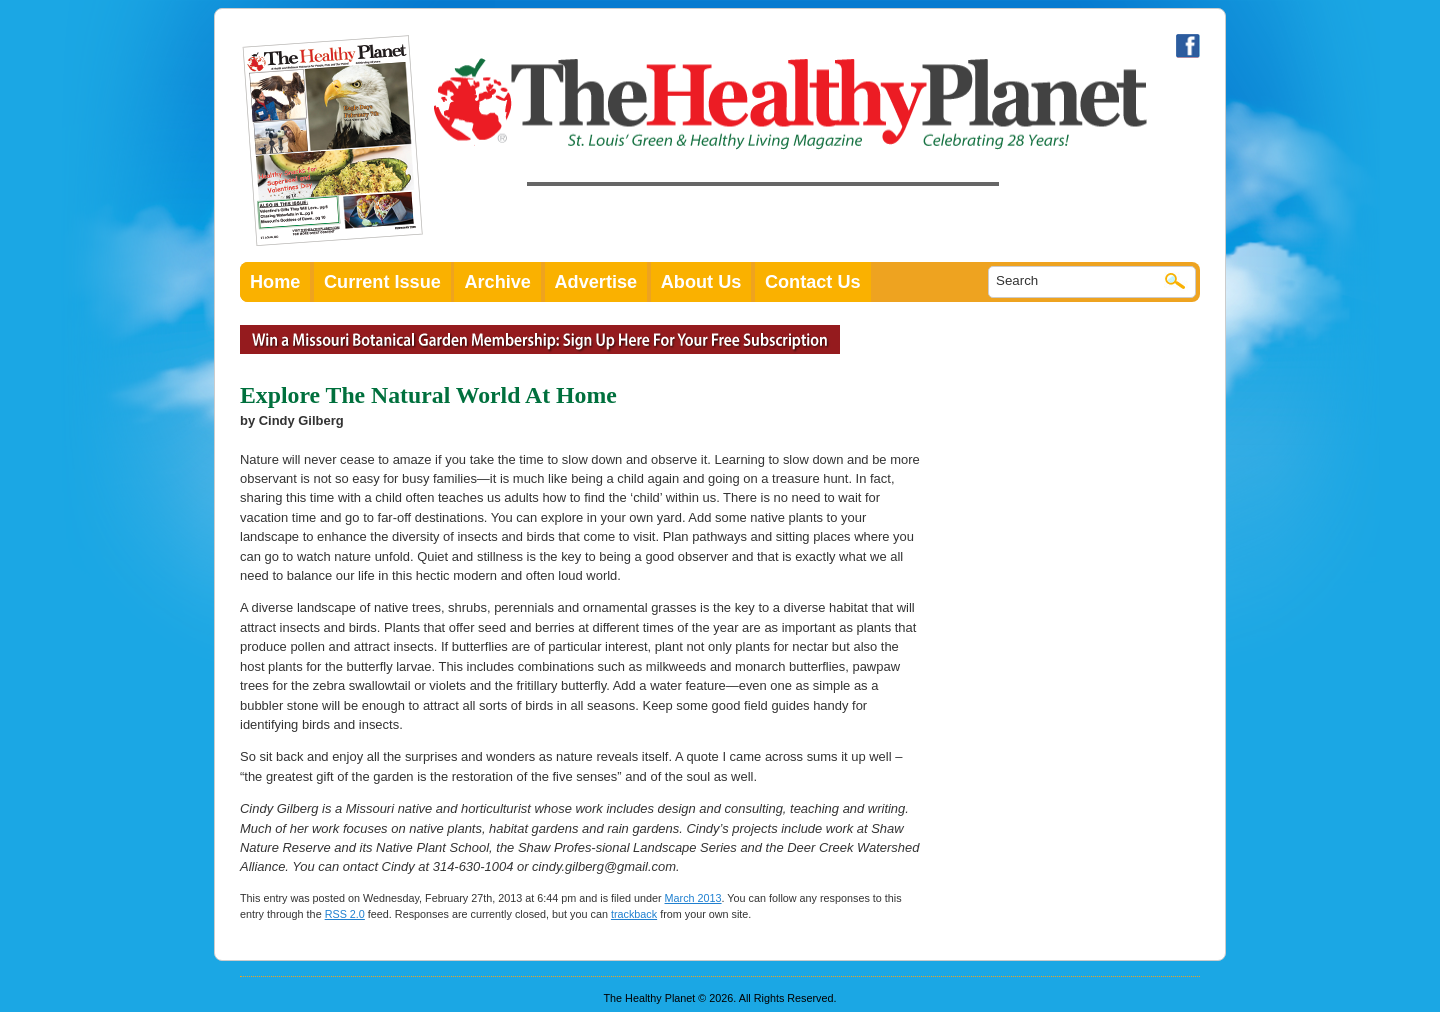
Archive (497, 282)
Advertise (596, 282)
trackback (634, 914)
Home (275, 282)
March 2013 (693, 898)
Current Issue (382, 282)
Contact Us (813, 282)
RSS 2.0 (345, 914)
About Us (701, 282)
